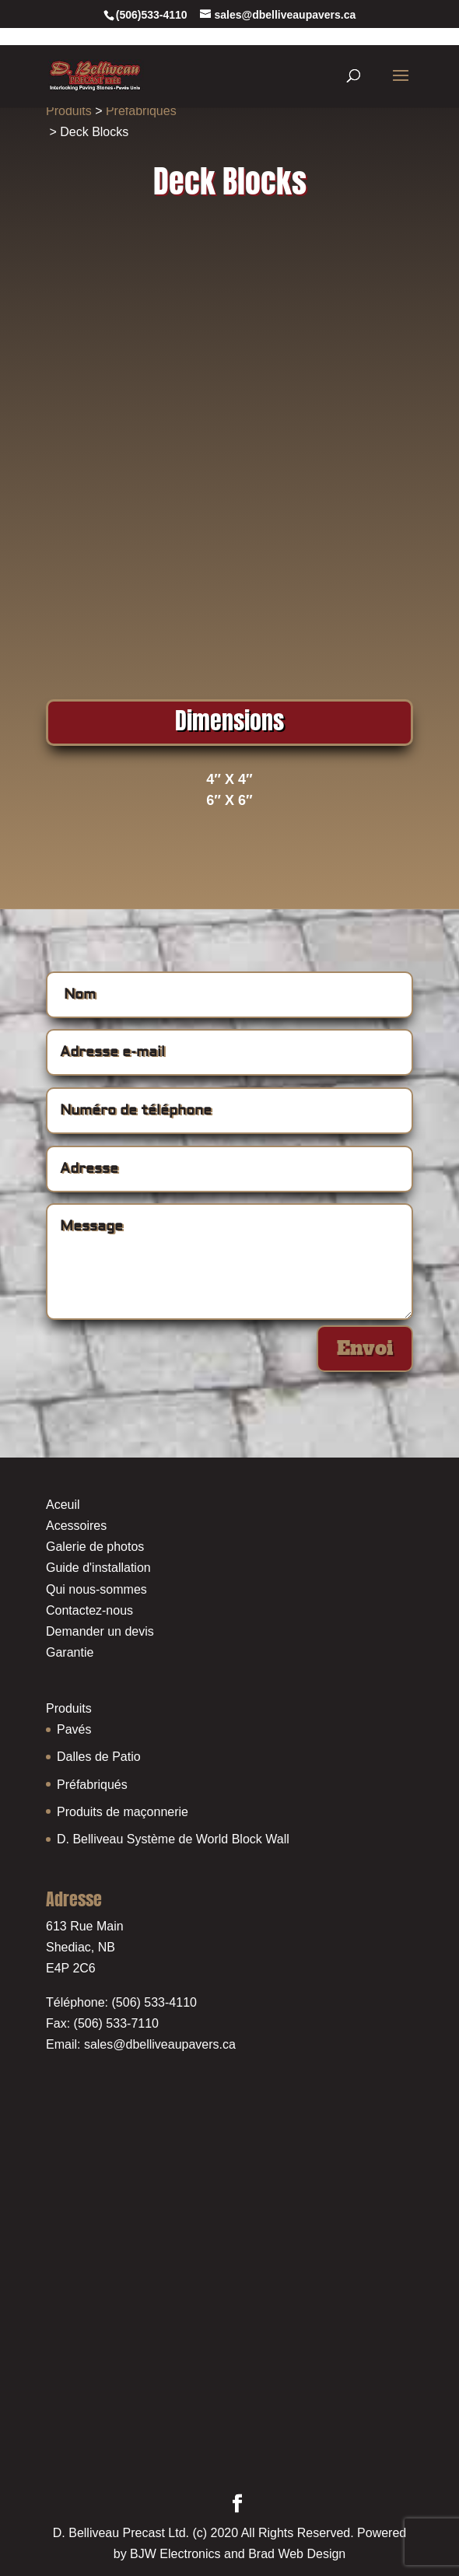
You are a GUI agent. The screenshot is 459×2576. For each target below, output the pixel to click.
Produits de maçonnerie (122, 1811)
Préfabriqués (141, 110)
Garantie (69, 1652)
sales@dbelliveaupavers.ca (160, 2044)
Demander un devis (100, 1631)
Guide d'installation (98, 1567)
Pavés (74, 1729)
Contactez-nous (89, 1610)
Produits (69, 110)
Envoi (365, 1348)
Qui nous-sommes (96, 1589)
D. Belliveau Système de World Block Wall (173, 1839)
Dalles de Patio (99, 1756)
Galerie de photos (95, 1546)
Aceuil (63, 1504)
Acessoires (76, 1525)
